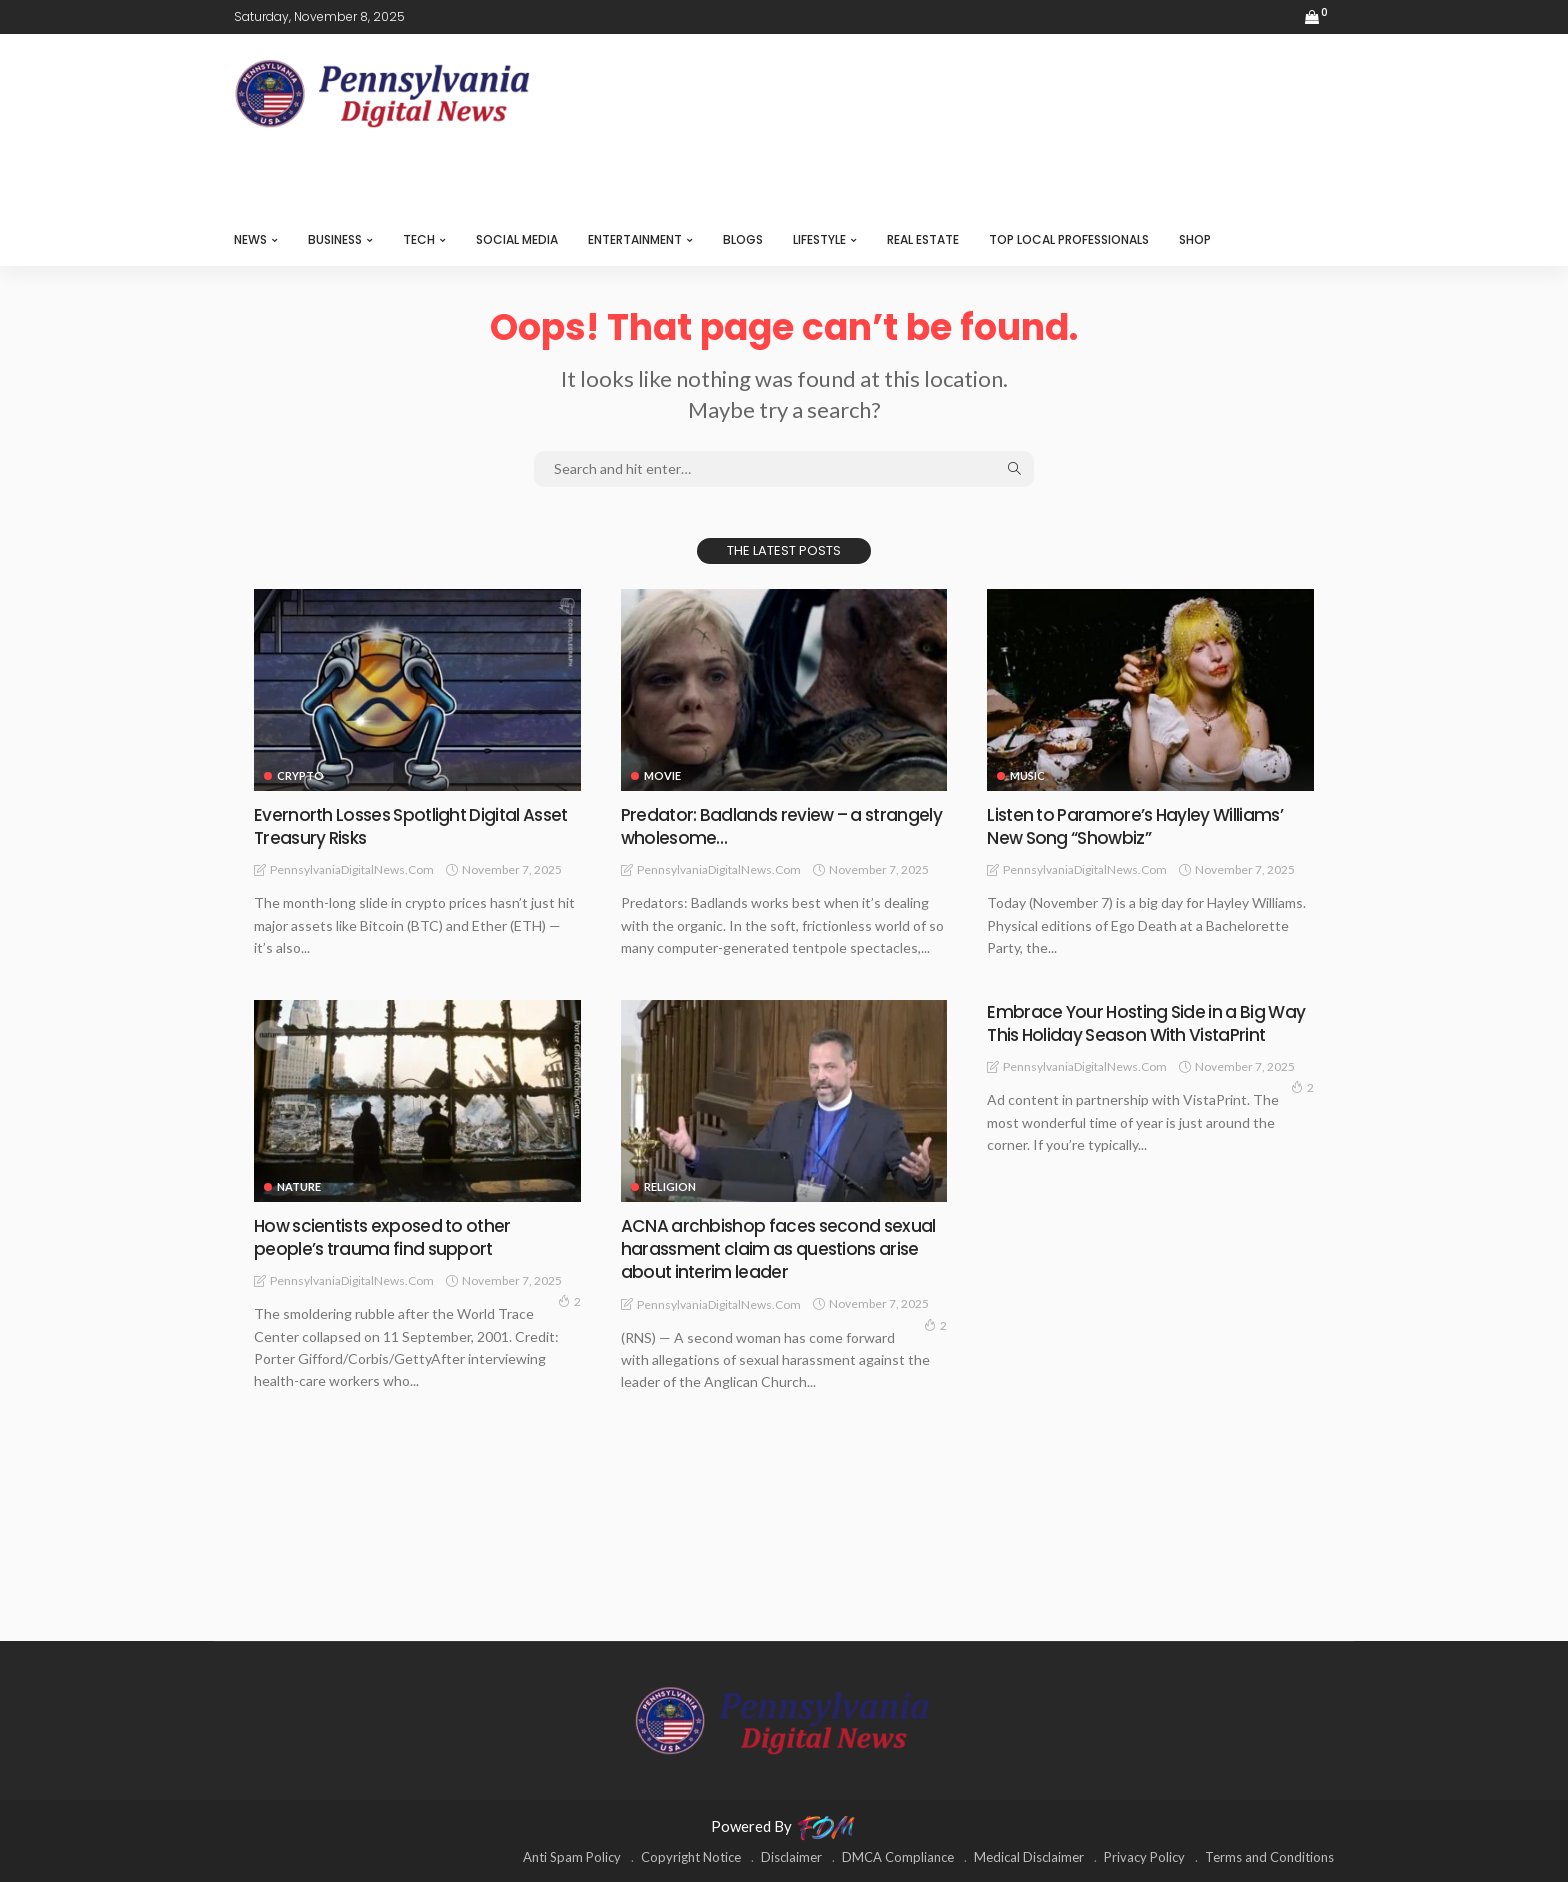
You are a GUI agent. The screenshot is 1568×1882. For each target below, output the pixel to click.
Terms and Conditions (1269, 1857)
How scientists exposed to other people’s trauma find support (387, 1237)
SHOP (1195, 239)
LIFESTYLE (819, 239)
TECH (419, 239)
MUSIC (1027, 775)
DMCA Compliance (898, 1857)
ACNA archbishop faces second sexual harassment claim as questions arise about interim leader (781, 1249)
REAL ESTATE (923, 239)
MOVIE (662, 775)
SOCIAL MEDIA (517, 239)
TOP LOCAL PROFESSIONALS (1069, 239)
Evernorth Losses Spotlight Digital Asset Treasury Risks (417, 826)
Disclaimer (791, 1857)
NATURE (299, 1186)
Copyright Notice (691, 1857)
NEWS (250, 239)
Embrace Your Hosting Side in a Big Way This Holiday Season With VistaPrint (1150, 1023)
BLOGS (743, 239)
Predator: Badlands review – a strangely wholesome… (745, 826)
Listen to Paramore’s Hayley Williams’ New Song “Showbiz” (1138, 826)
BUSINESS (335, 239)
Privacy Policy (1144, 1857)
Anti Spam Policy (572, 1857)
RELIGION (670, 1186)
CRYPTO (300, 775)
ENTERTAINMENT (635, 239)
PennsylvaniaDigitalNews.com (352, 869)
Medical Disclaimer (1029, 1857)
